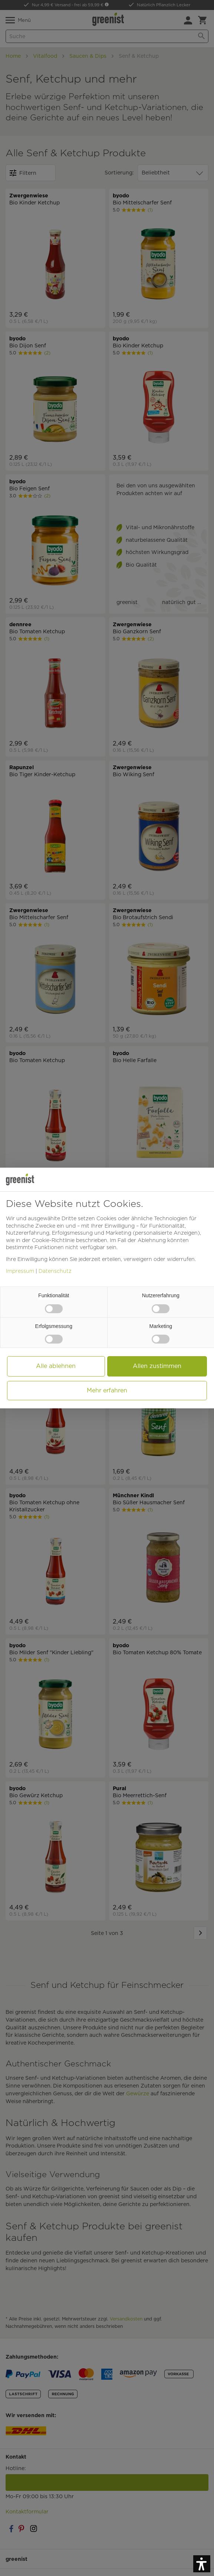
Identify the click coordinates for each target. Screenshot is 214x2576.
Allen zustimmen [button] (157, 1365)
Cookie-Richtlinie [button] (53, 1240)
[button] (201, 2563)
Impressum (20, 1271)
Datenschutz (55, 1271)
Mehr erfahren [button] (107, 1390)
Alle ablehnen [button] (56, 1365)
